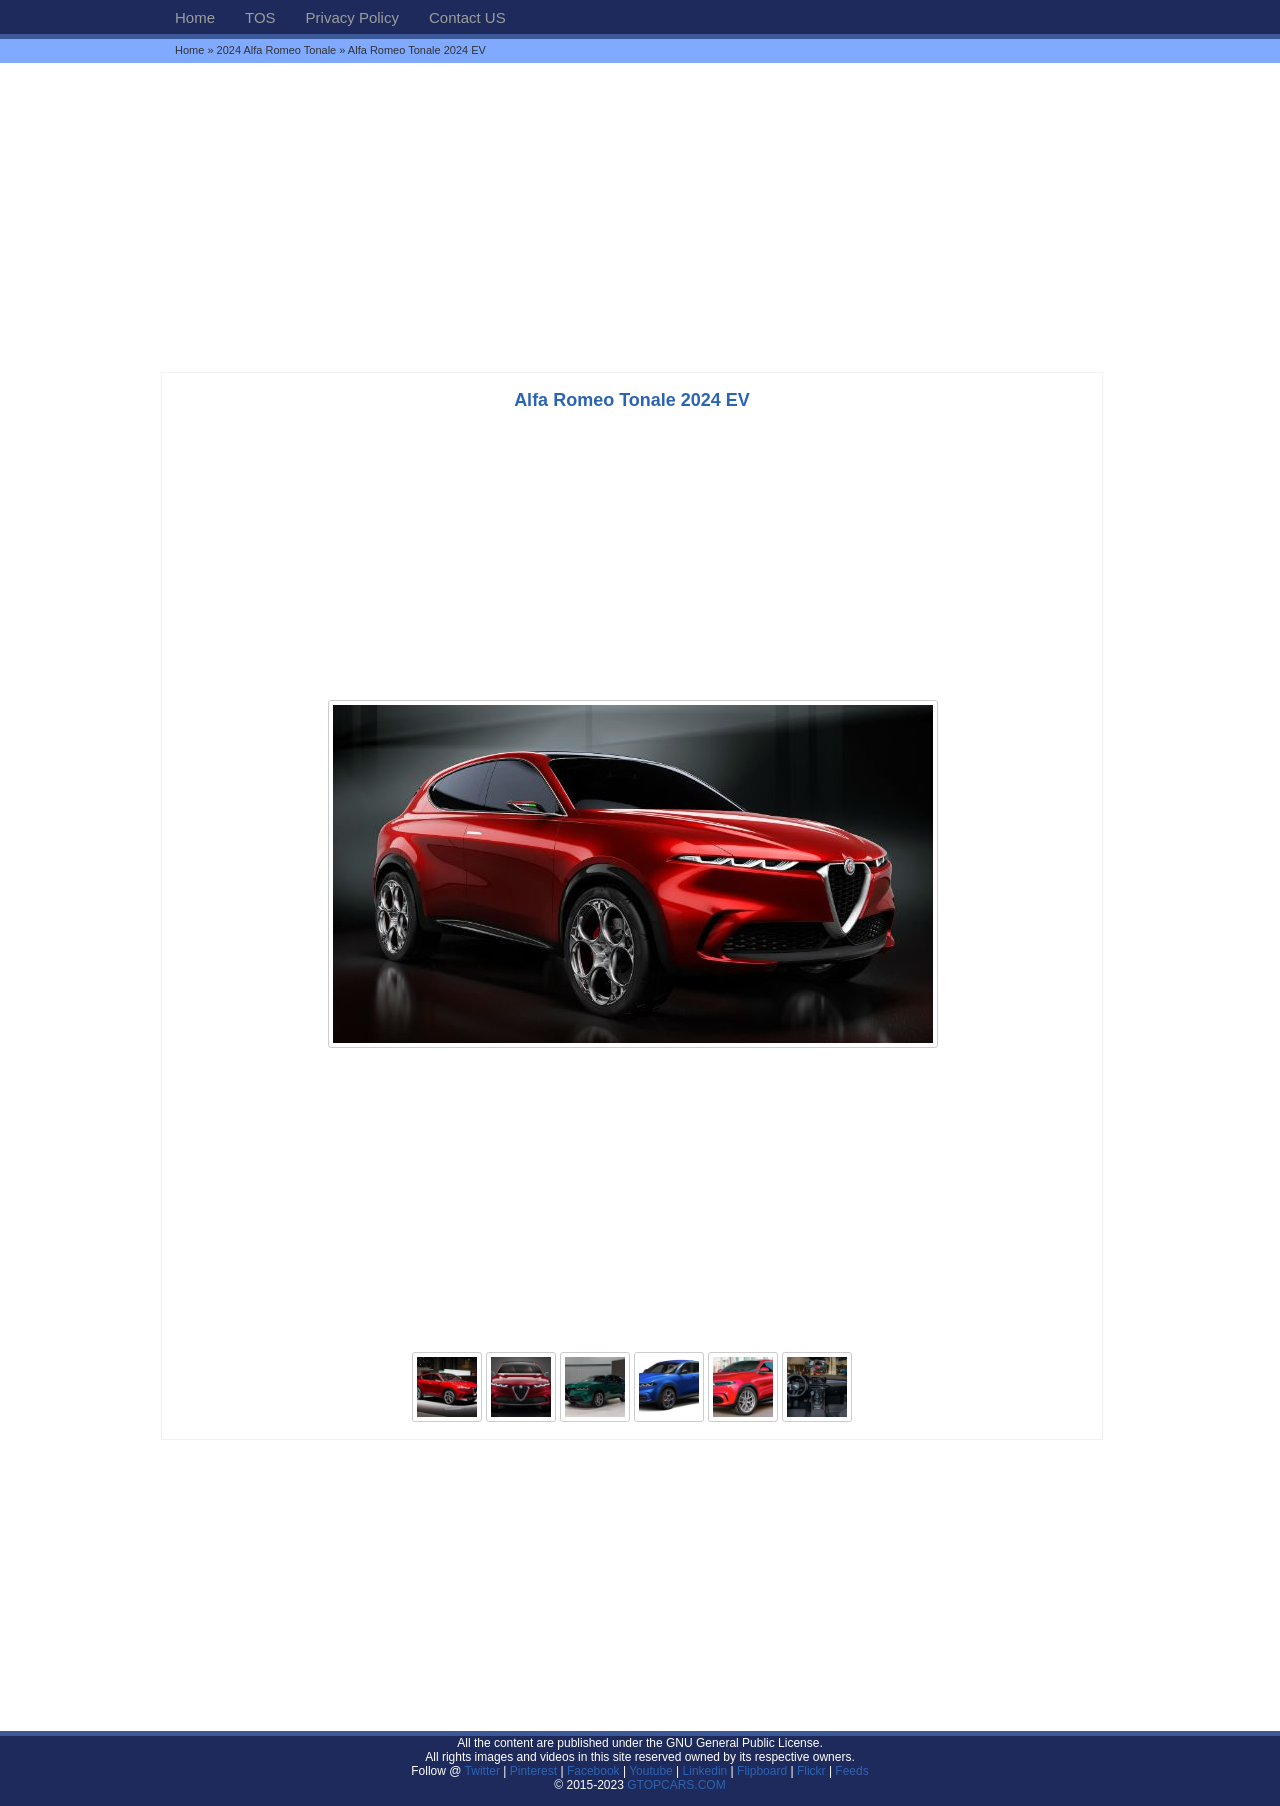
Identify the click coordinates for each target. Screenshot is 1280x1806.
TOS (260, 17)
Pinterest (533, 1771)
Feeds (851, 1771)
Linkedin (705, 1771)
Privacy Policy (352, 17)
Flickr (811, 1771)
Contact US (467, 17)
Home (195, 17)
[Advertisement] (640, 217)
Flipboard (762, 1771)
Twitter (484, 1771)
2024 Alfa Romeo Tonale (277, 50)
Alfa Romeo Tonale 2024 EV (632, 400)
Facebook (593, 1771)
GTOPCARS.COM (676, 1785)
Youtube (651, 1771)
